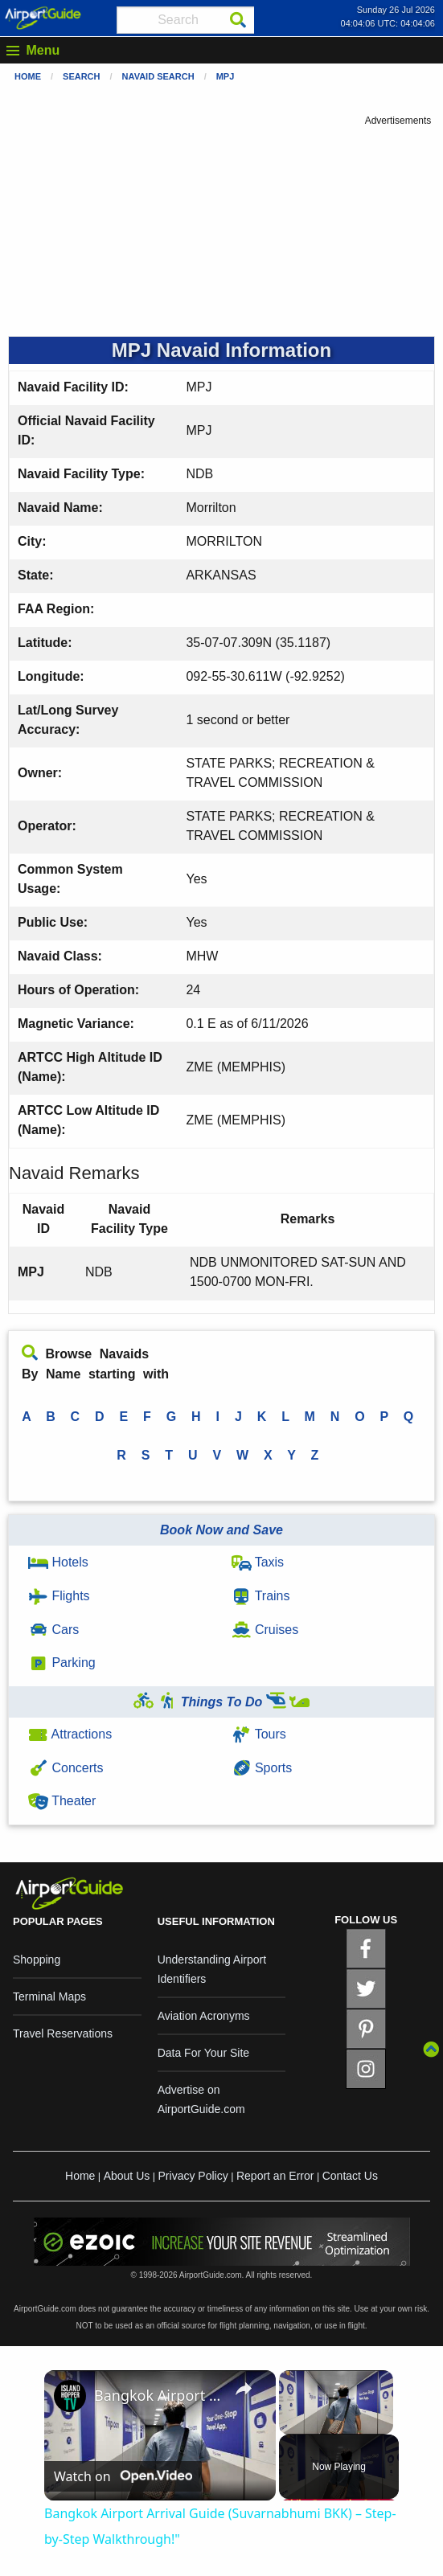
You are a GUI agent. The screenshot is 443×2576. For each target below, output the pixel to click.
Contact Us (350, 2175)
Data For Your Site (203, 2052)
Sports (262, 1768)
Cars (53, 1629)
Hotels (58, 1562)
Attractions (70, 1734)
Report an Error (275, 2175)
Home (27, 76)
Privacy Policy (193, 2175)
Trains (261, 1596)
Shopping (36, 1959)
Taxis (258, 1562)
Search (81, 76)
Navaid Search (158, 76)
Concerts (65, 1768)
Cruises (265, 1629)
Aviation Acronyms (204, 2015)
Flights (59, 1596)
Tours (259, 1734)
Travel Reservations (63, 2033)
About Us (127, 2175)
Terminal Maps (49, 1996)
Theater (62, 1801)
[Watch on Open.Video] (123, 2476)
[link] (70, 2396)
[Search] (238, 20)
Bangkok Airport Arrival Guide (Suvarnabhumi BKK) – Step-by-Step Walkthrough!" (157, 2395)
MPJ (225, 76)
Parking (62, 1662)
